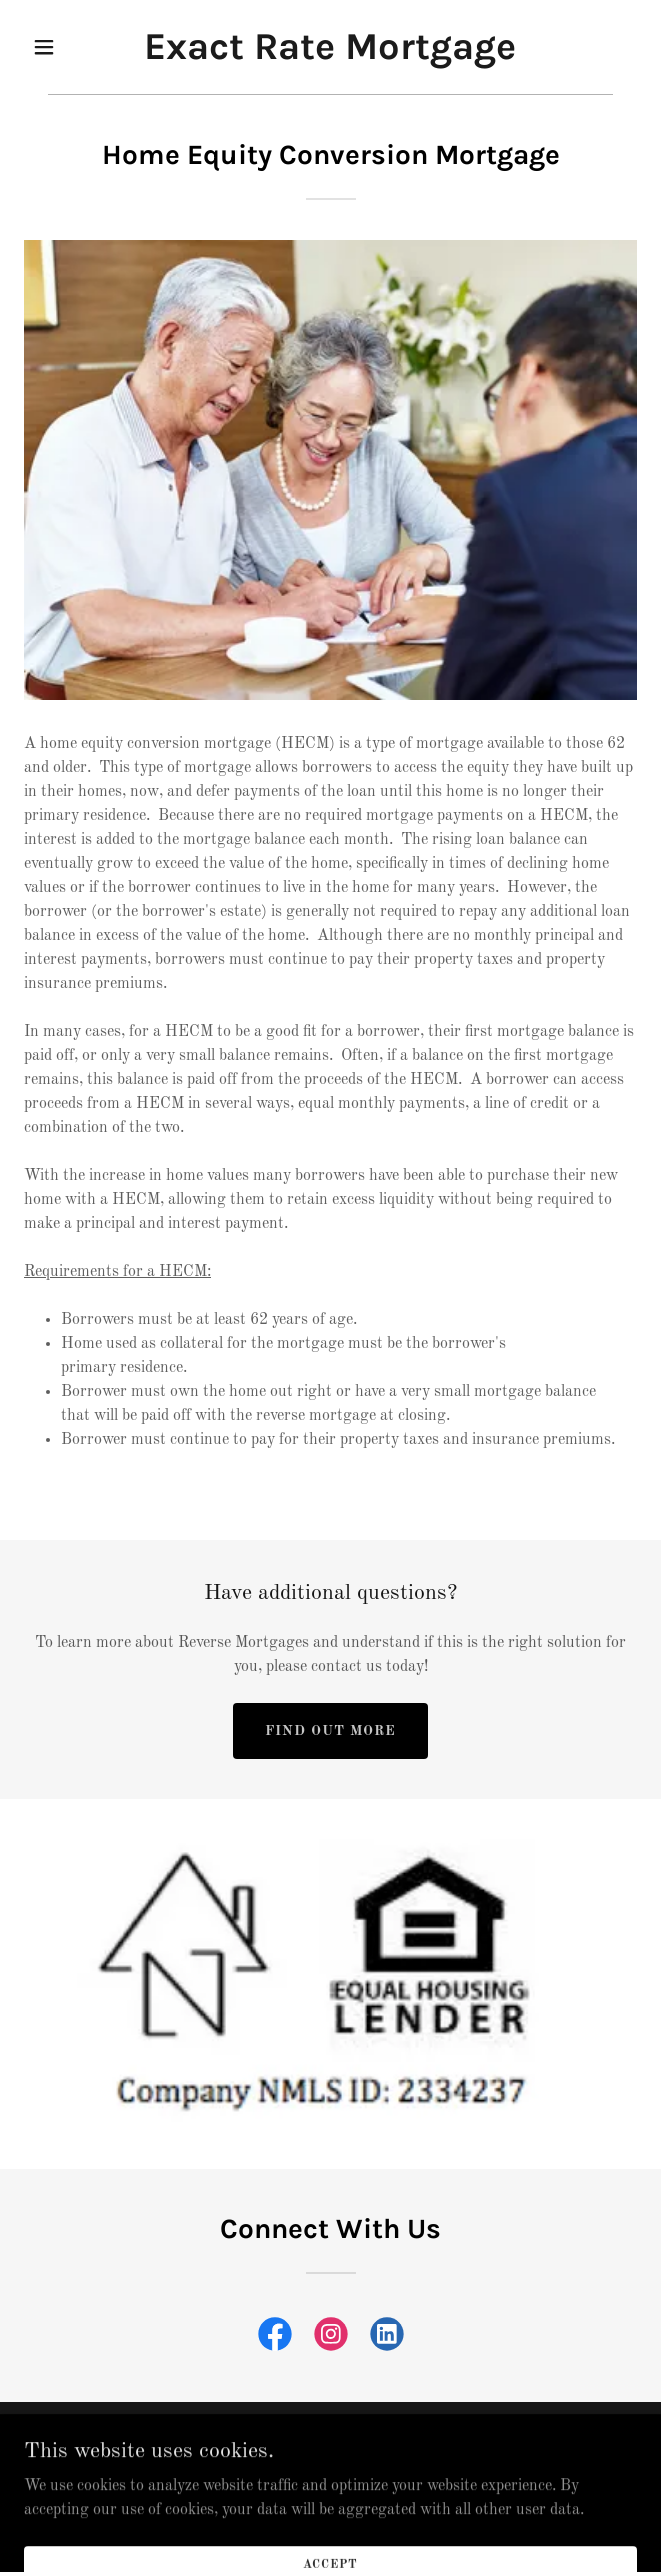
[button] (70, 47)
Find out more (330, 1731)
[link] (330, 55)
